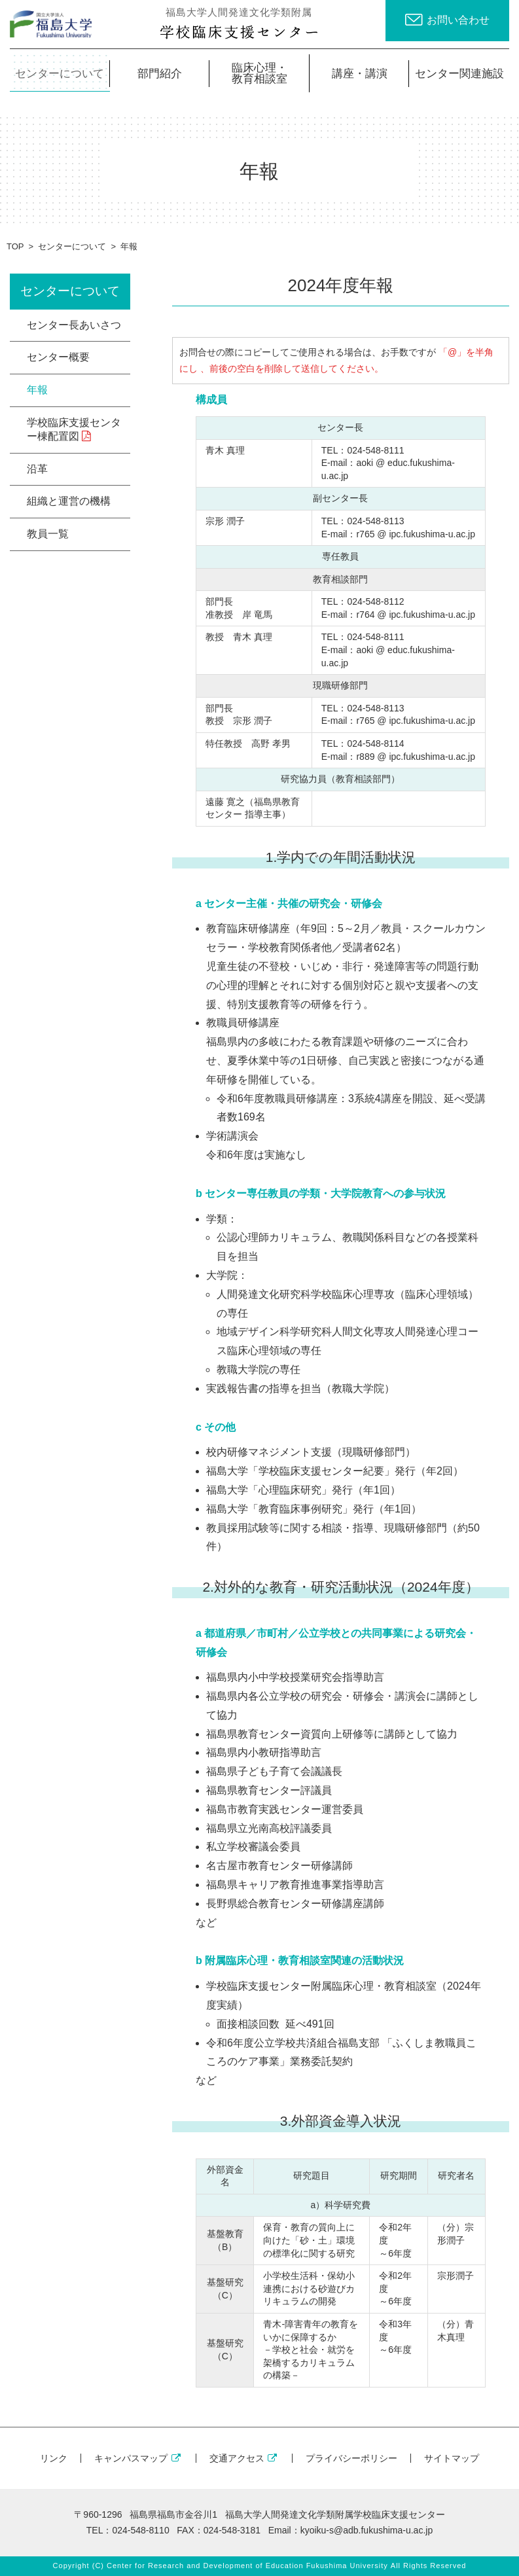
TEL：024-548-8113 (362, 521)
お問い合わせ (458, 20)
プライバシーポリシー (351, 2458)
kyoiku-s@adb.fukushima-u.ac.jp (366, 2530)
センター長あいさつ (74, 325)
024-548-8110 (140, 2530)
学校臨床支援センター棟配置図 (74, 429)
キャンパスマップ (138, 2458)
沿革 (37, 468)
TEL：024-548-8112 (362, 601)
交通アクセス (244, 2458)
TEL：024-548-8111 (362, 450)
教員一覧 (48, 533)
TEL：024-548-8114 (362, 743)
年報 (37, 389)
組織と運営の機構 (69, 501)
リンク (53, 2458)
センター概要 (58, 357)
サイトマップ (451, 2458)
